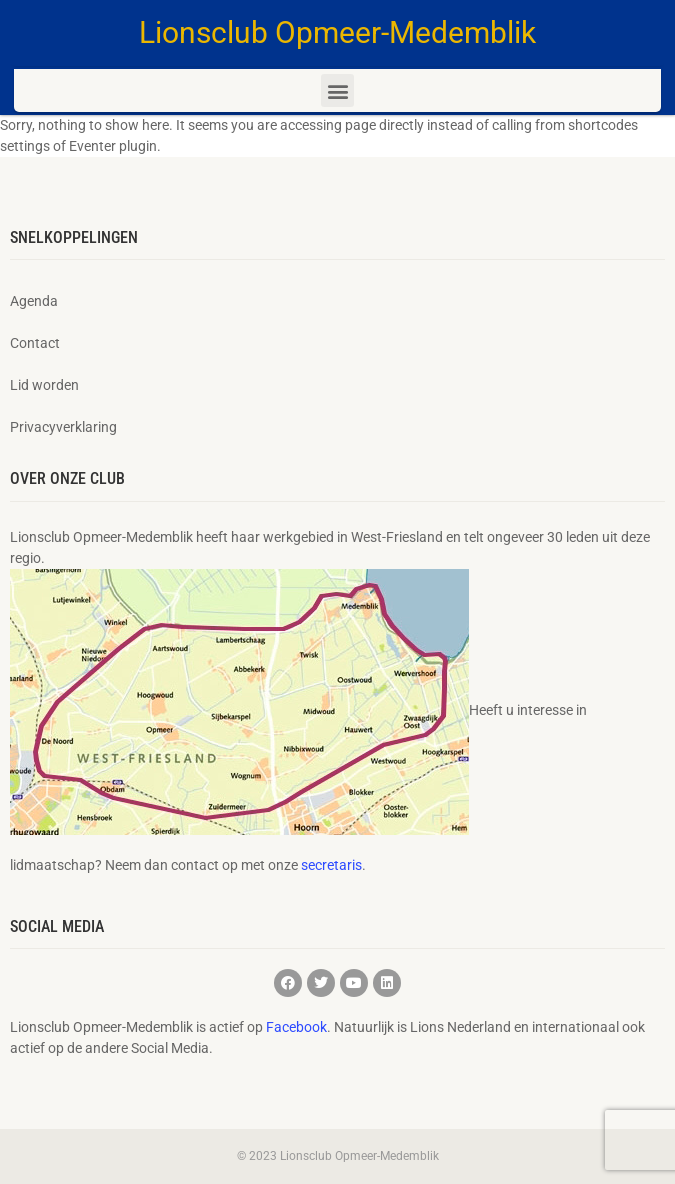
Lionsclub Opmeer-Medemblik (337, 32)
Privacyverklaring (63, 427)
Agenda (34, 301)
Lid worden (44, 385)
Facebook (296, 1027)
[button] (337, 90)
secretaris (331, 865)
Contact (35, 343)
